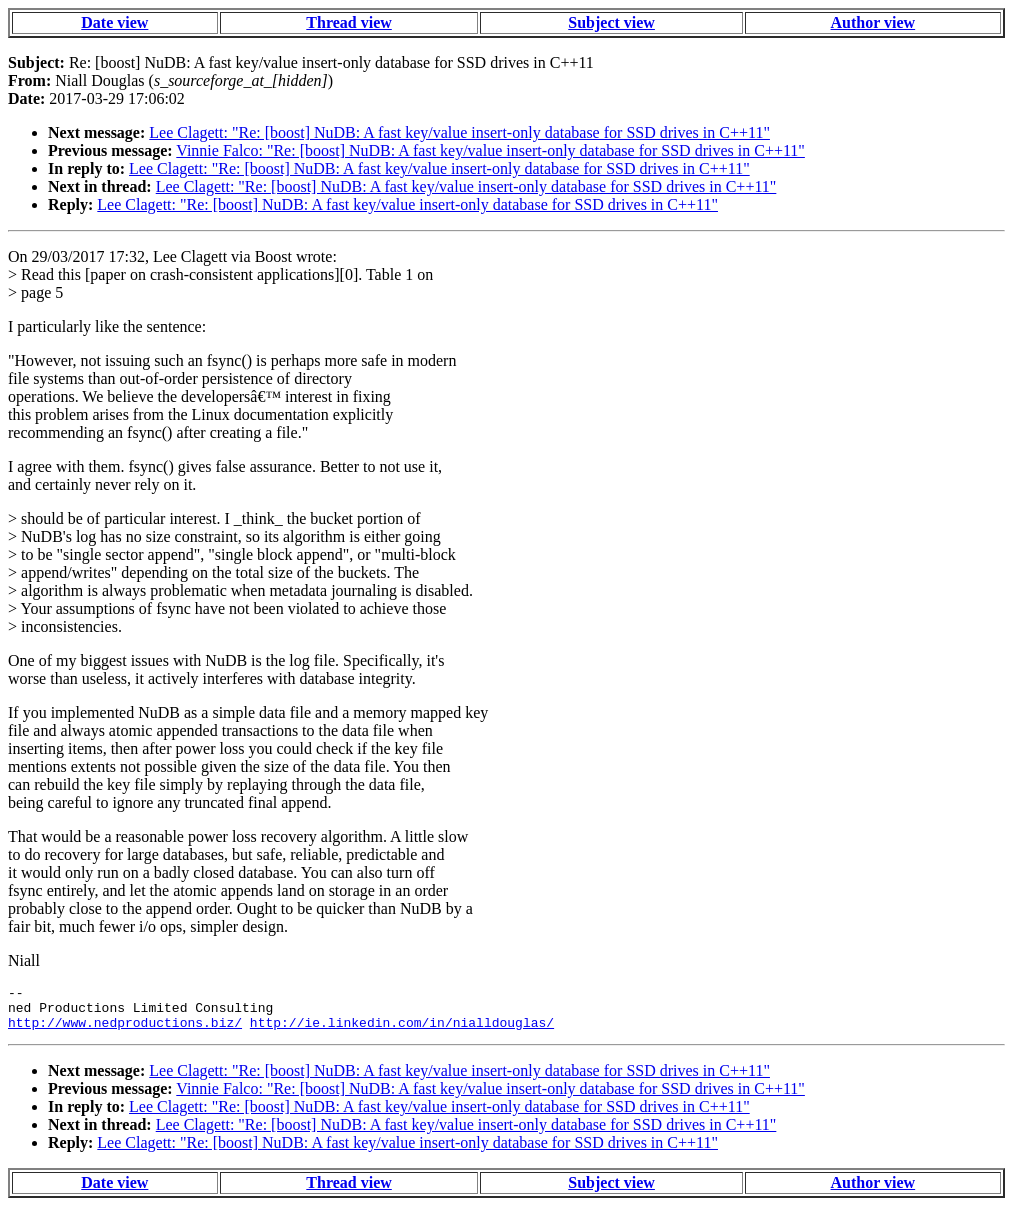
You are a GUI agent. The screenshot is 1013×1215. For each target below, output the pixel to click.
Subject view (611, 22)
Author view (873, 22)
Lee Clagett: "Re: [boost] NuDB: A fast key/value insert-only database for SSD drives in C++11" (459, 132)
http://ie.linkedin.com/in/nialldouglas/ (402, 1031)
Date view (114, 22)
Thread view (348, 22)
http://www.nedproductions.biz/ (125, 1031)
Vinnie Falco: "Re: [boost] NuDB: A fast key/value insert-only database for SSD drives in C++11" (490, 150)
